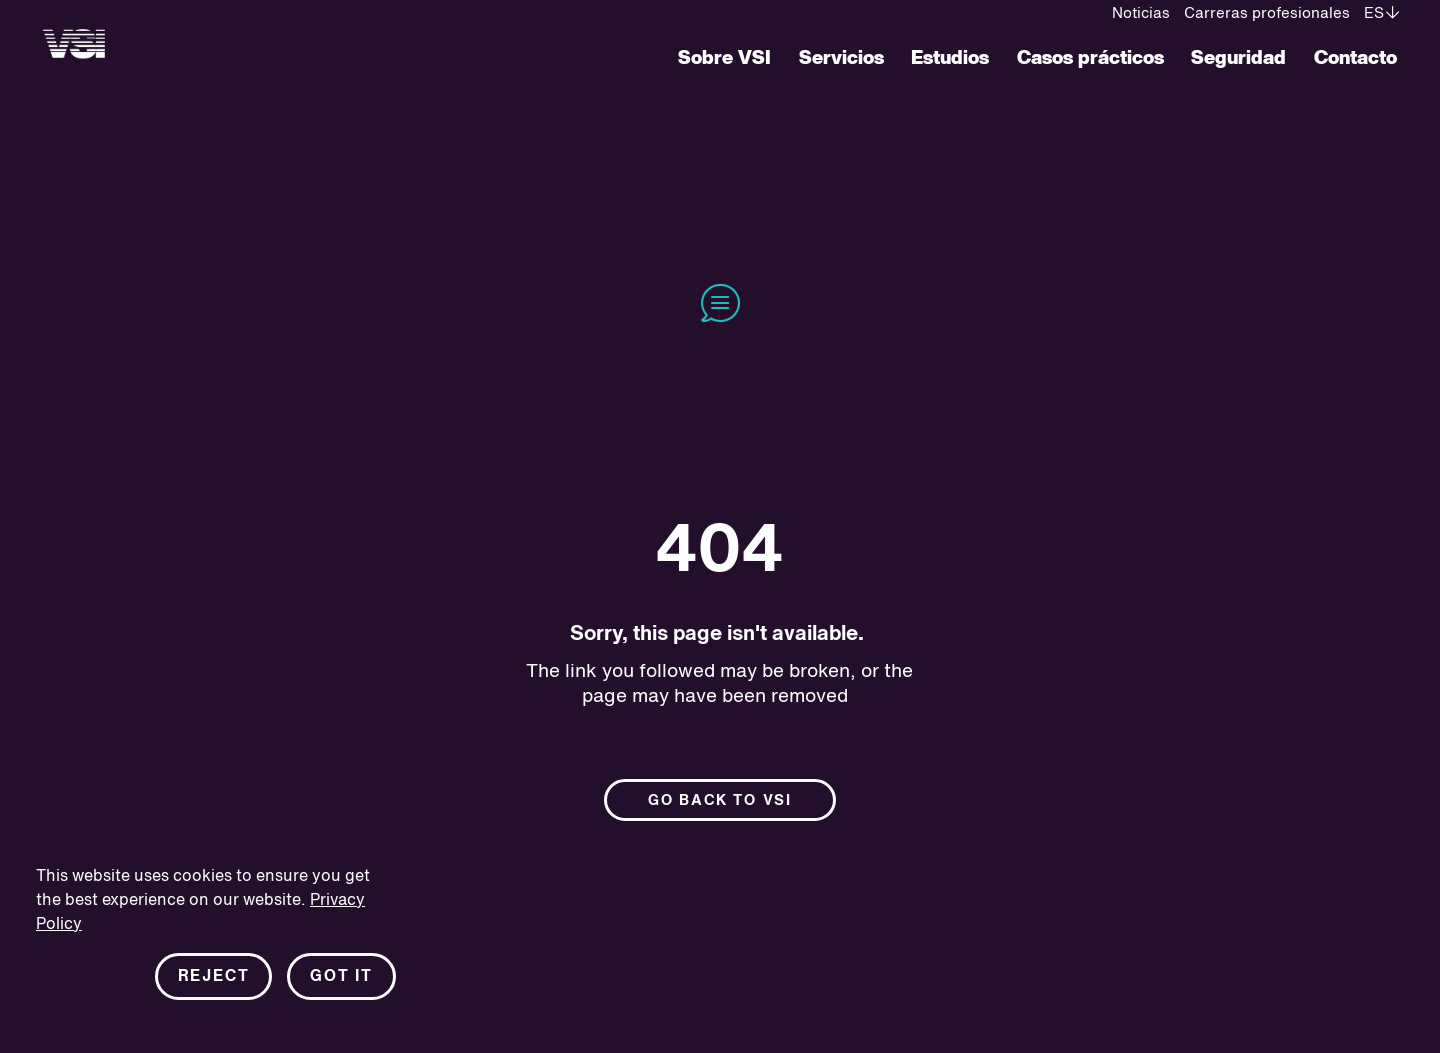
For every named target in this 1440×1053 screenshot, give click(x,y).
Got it (341, 977)
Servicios (841, 58)
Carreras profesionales (1267, 13)
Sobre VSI (724, 58)
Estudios (950, 58)
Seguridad (1238, 58)
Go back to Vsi (720, 800)
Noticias (1141, 13)
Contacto (1355, 58)
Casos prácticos (1090, 58)
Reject (214, 977)
